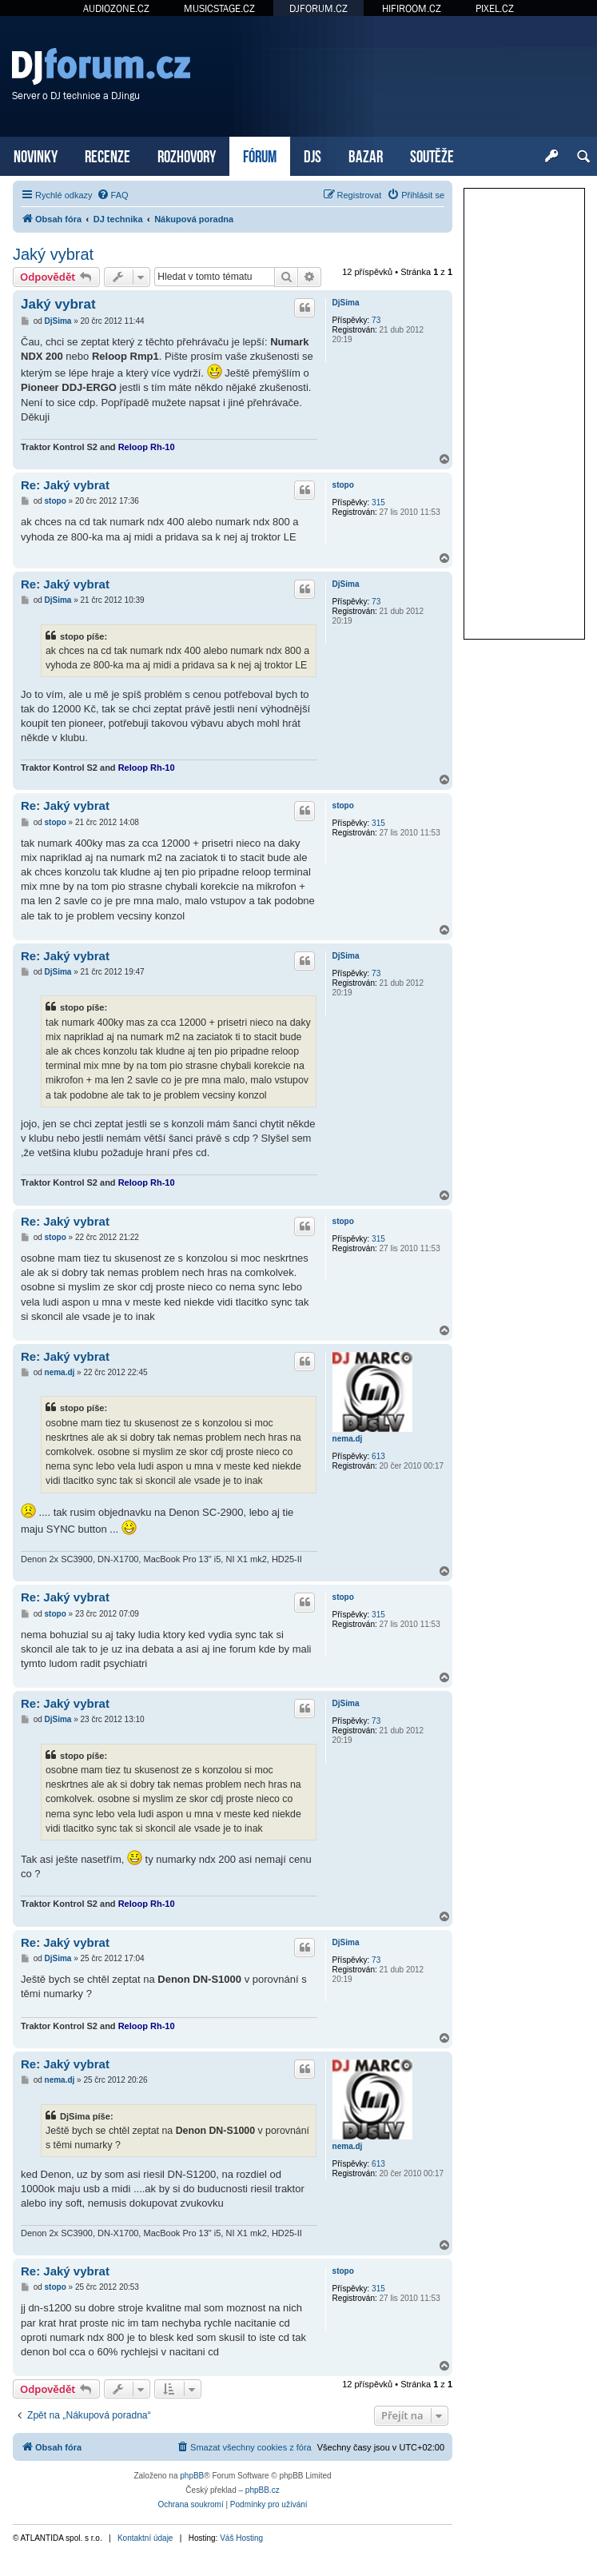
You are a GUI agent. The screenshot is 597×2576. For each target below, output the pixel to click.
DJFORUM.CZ (318, 8)
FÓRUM (260, 154)
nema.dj (347, 1438)
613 (378, 1456)
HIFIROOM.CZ (411, 8)
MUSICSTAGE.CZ (219, 8)
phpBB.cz (262, 2490)
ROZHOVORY (186, 154)
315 (378, 502)
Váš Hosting (241, 2538)
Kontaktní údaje (145, 2538)
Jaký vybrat (53, 254)
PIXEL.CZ (495, 8)
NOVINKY (36, 154)
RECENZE (107, 154)
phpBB (192, 2475)
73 (376, 320)
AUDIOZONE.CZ (116, 8)
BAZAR (365, 154)
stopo (343, 485)
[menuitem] (113, 195)
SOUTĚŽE (432, 154)
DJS (312, 154)
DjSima (346, 302)
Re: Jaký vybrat (65, 485)
